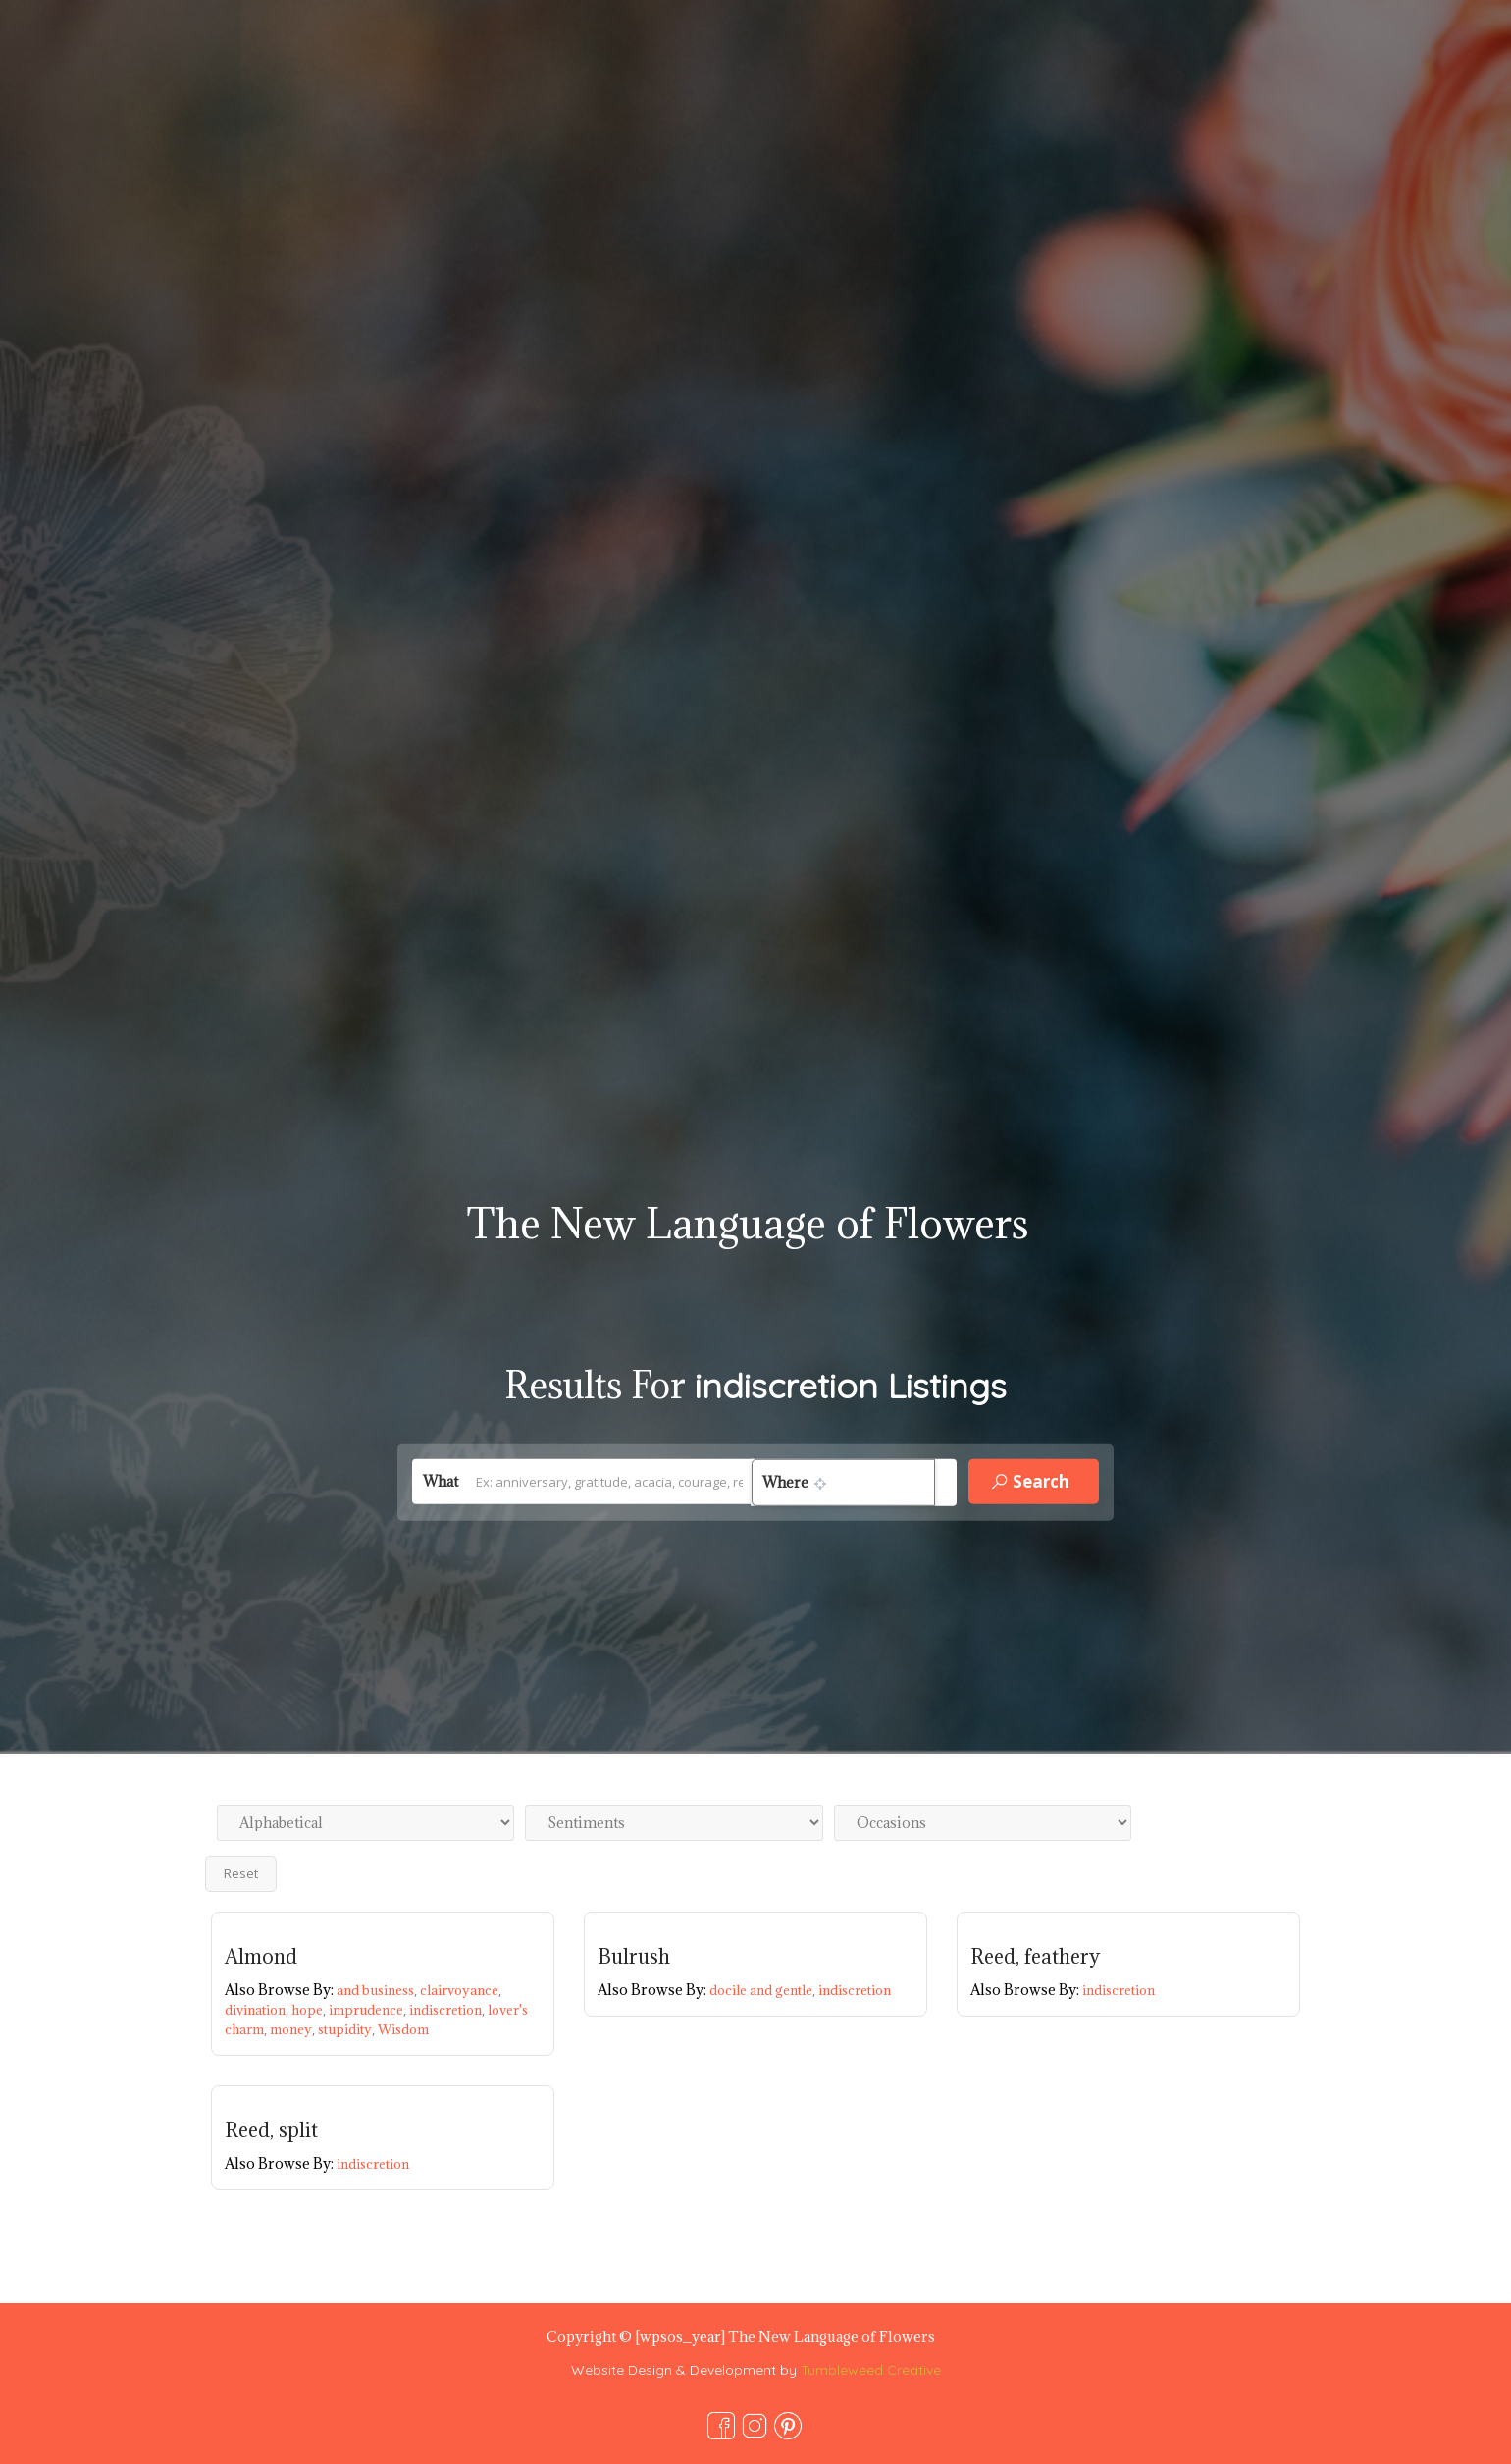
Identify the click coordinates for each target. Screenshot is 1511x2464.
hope (310, 2009)
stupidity (348, 2029)
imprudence (369, 2009)
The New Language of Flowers (747, 1223)
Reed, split (271, 2130)
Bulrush (634, 1956)
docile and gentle (763, 1990)
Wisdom (403, 2029)
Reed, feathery (1035, 1956)
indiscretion (448, 2009)
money (294, 2029)
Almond (261, 1956)
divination (258, 2009)
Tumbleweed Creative (871, 2370)
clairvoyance (460, 1990)
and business (378, 1990)
